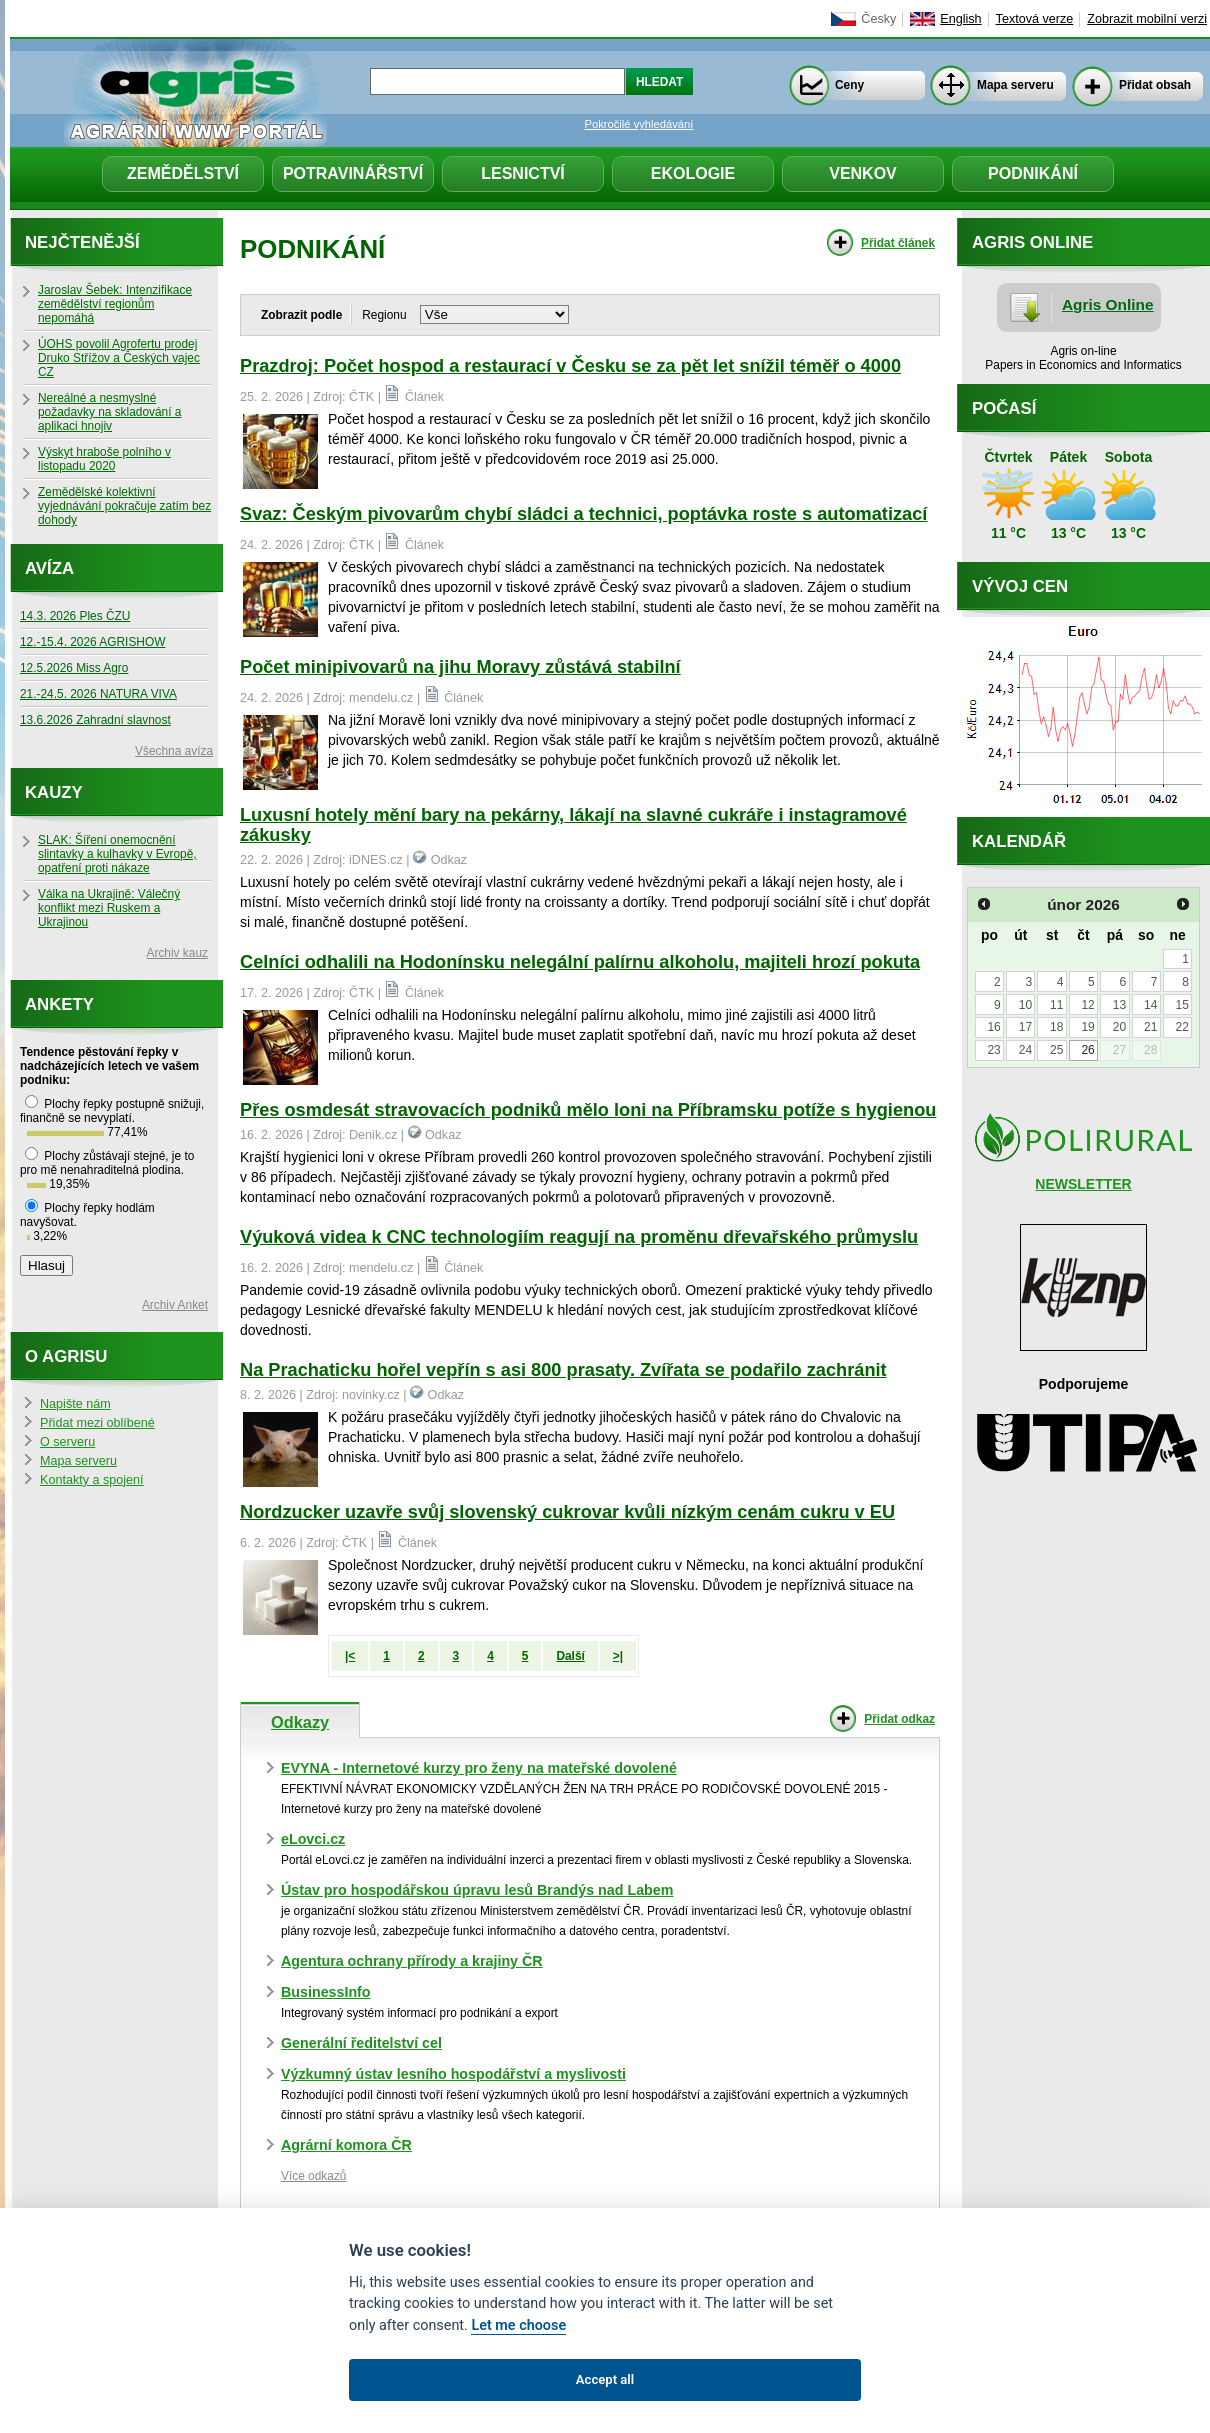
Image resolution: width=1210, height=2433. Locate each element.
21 (1150, 1027)
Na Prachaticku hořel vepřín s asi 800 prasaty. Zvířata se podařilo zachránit (563, 1370)
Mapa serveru (1015, 85)
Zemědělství (183, 173)
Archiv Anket (175, 1305)
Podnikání (1033, 173)
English (960, 19)
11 (1056, 1005)
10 (1025, 1005)
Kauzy (54, 792)
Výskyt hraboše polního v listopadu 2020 (104, 459)
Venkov (863, 173)
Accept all (605, 2379)
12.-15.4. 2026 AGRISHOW (92, 642)
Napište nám (75, 1404)
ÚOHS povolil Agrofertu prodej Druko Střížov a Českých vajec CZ (119, 358)
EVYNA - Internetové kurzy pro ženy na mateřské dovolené (479, 1768)
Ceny (849, 85)
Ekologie (693, 173)
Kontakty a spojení (92, 1480)
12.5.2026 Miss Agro (74, 668)
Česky (878, 19)
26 (1087, 1050)
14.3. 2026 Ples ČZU (75, 616)
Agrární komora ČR (346, 2145)
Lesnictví (523, 173)
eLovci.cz (313, 1839)
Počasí (1004, 408)
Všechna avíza (174, 751)
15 (1181, 1005)
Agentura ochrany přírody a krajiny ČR (412, 1961)
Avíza (49, 568)
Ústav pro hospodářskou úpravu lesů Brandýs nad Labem (477, 1890)
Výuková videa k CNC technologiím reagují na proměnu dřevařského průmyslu (579, 1237)
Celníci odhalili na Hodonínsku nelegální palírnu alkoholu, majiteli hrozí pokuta (580, 962)
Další (570, 1656)
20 (1119, 1027)
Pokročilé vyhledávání (639, 124)
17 (1025, 1027)
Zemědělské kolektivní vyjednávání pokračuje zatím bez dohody (124, 506)
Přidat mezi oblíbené (97, 1423)
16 (993, 1027)
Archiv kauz (177, 953)
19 (1087, 1027)
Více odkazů (313, 2176)
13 (1119, 1005)
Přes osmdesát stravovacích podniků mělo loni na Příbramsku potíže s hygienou (588, 1110)
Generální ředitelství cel (361, 2043)
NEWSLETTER (1083, 1184)
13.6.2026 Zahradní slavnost (95, 720)
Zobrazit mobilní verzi (1147, 19)
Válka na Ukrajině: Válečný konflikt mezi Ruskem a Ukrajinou (109, 908)
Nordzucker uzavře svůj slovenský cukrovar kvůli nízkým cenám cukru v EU (567, 1512)
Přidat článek (898, 243)
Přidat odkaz (899, 1719)
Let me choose (518, 2325)
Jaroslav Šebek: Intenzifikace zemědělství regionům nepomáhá (115, 304)
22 (1181, 1027)
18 (1056, 1027)
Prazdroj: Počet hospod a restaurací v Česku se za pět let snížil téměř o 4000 (570, 366)
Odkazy (300, 1722)
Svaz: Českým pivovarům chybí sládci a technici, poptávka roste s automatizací (583, 514)
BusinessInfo (326, 1992)
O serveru (67, 1442)
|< (350, 1656)
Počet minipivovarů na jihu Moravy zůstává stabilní (460, 667)
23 (993, 1050)
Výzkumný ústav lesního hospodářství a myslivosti (453, 2074)
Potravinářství (353, 173)
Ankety (59, 1004)
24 (1025, 1050)
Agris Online (1108, 304)
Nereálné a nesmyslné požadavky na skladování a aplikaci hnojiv (109, 412)
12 (1087, 1005)
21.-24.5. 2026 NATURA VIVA (98, 694)
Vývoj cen (1020, 586)
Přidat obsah (1155, 85)
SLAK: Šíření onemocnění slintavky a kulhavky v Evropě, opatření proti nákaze (117, 854)
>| (618, 1656)
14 (1150, 1005)
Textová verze (1035, 19)
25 (1056, 1050)
